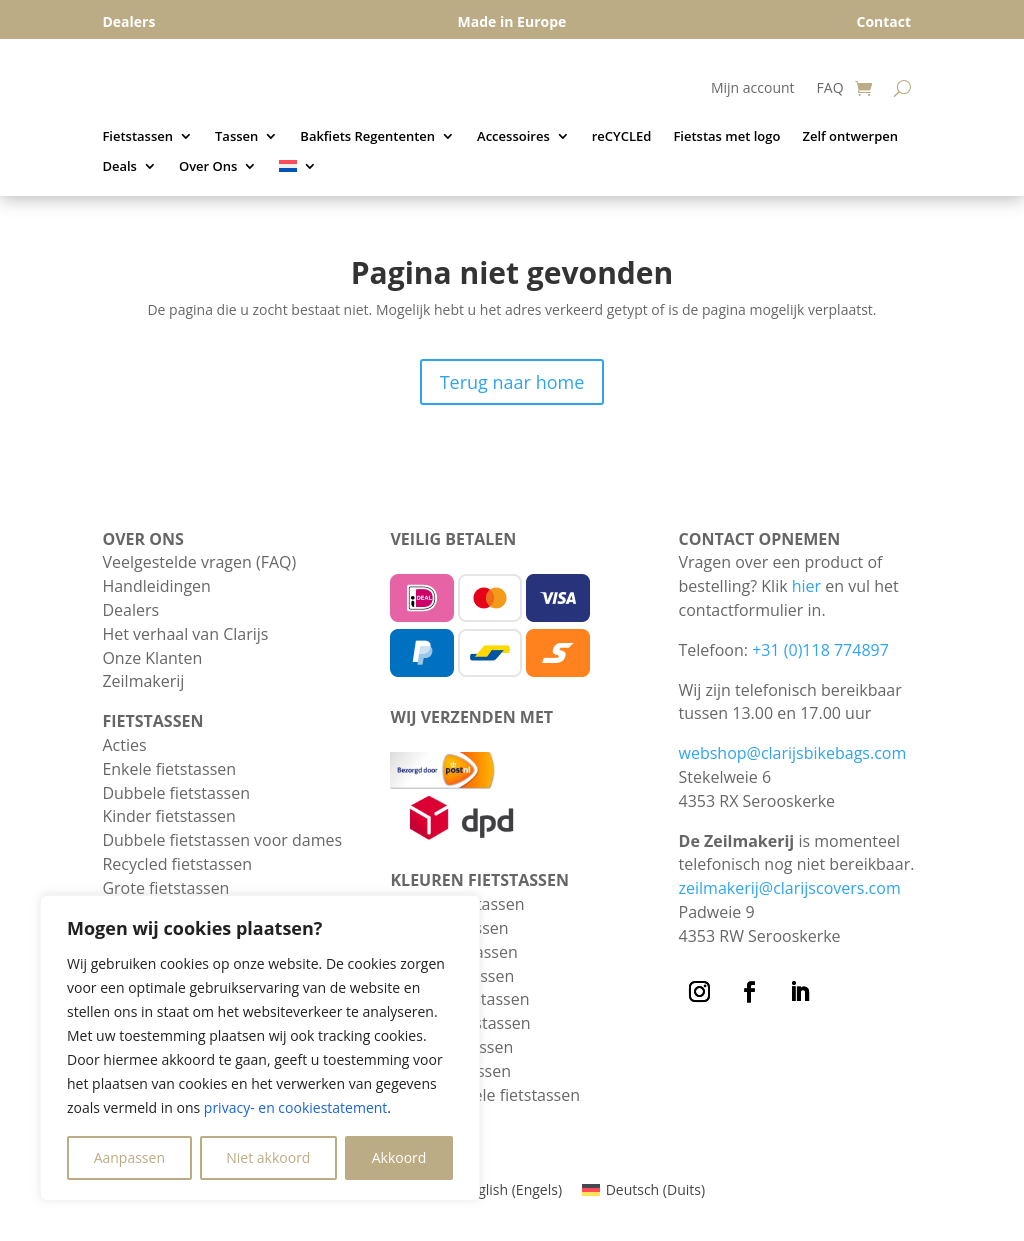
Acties (124, 745)
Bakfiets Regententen (367, 137)
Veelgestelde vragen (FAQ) (199, 562)
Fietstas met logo (726, 137)
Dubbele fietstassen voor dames (222, 840)
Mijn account (753, 89)
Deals (119, 167)
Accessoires (513, 137)
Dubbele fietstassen (176, 793)
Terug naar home (512, 382)
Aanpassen (129, 1157)
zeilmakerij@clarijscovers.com (790, 888)
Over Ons (208, 167)
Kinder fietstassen (169, 816)
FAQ (830, 89)
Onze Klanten (152, 658)
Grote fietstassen (165, 888)
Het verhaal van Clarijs (185, 634)
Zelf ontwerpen (850, 137)
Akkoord (399, 1157)
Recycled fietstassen (177, 864)
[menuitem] (298, 170)
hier (806, 586)
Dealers (130, 610)
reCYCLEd (622, 137)
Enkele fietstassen (169, 769)
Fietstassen (137, 137)
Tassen (236, 137)
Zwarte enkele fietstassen (485, 1095)
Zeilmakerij (143, 681)
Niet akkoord (268, 1157)
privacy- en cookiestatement (296, 1107)
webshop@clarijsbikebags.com (793, 753)
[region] (260, 1048)
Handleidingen (156, 586)
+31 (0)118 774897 (820, 650)
